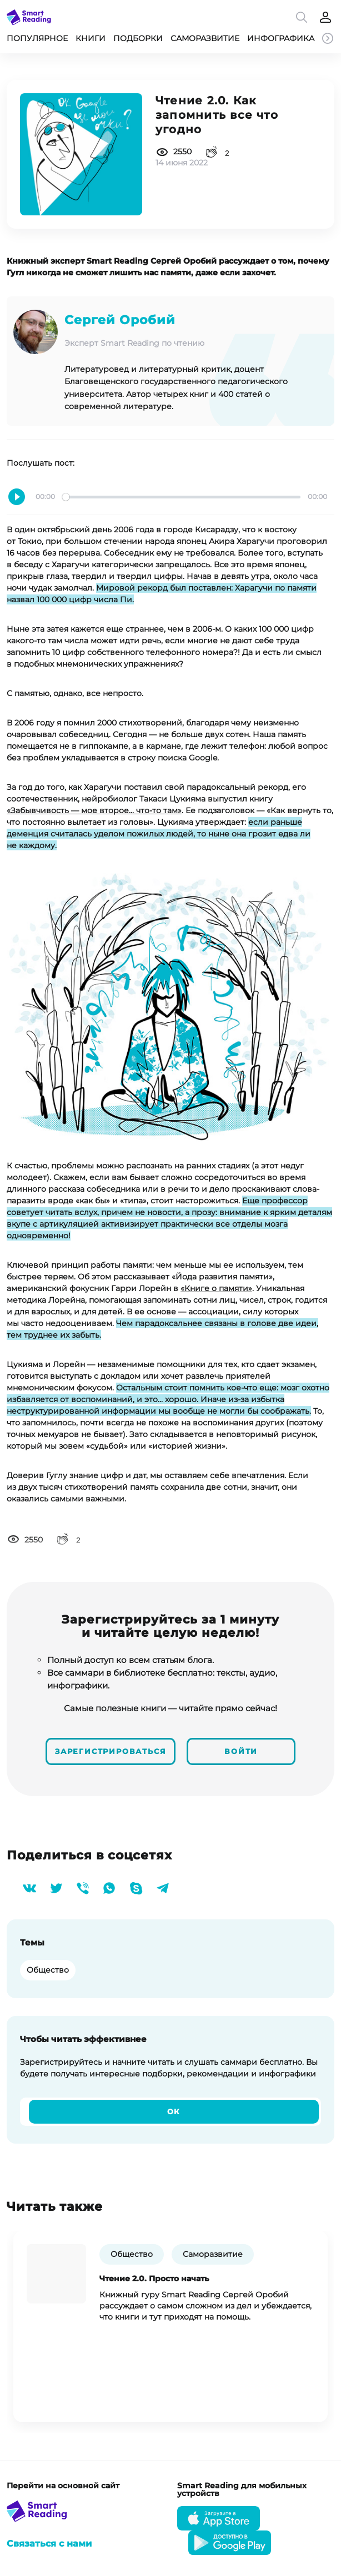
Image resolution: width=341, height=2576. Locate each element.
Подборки (138, 38)
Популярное (37, 38)
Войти (242, 1750)
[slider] (181, 497)
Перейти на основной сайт (63, 2484)
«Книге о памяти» (216, 1288)
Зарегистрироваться (111, 1750)
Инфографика (280, 38)
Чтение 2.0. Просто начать (154, 2277)
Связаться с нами (49, 2542)
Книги (91, 38)
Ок (174, 2110)
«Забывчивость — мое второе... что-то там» (94, 810)
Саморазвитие (204, 38)
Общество (48, 1968)
